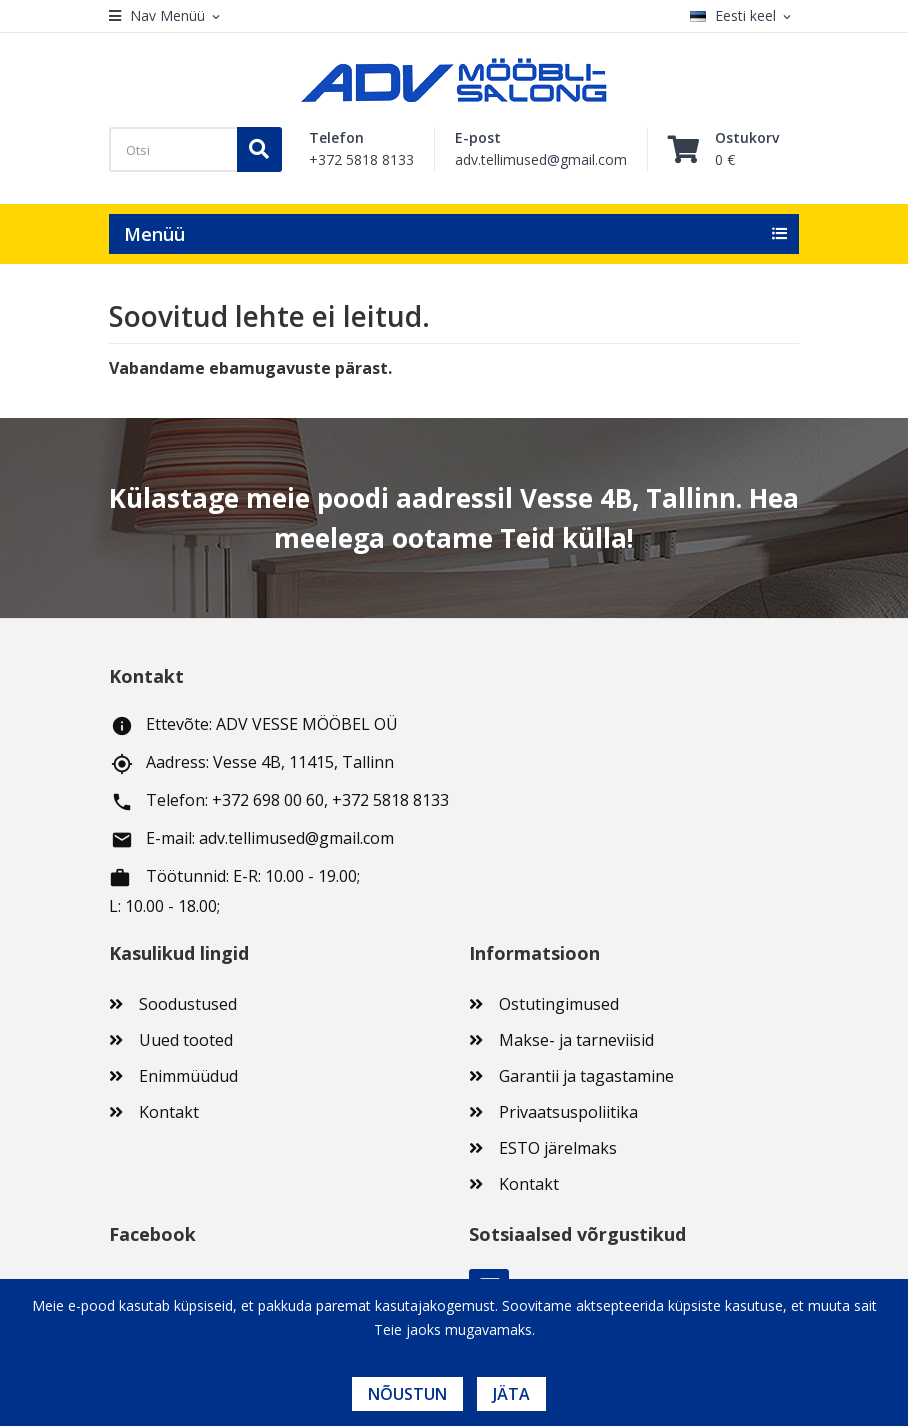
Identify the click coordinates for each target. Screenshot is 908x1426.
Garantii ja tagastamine (586, 1076)
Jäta (511, 1394)
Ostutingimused (559, 1004)
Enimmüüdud (188, 1076)
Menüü (154, 234)
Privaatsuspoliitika (568, 1112)
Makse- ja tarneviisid (576, 1040)
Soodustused (188, 1004)
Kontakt (169, 1112)
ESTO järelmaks (558, 1148)
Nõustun (407, 1394)
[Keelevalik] (744, 16)
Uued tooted (186, 1040)
